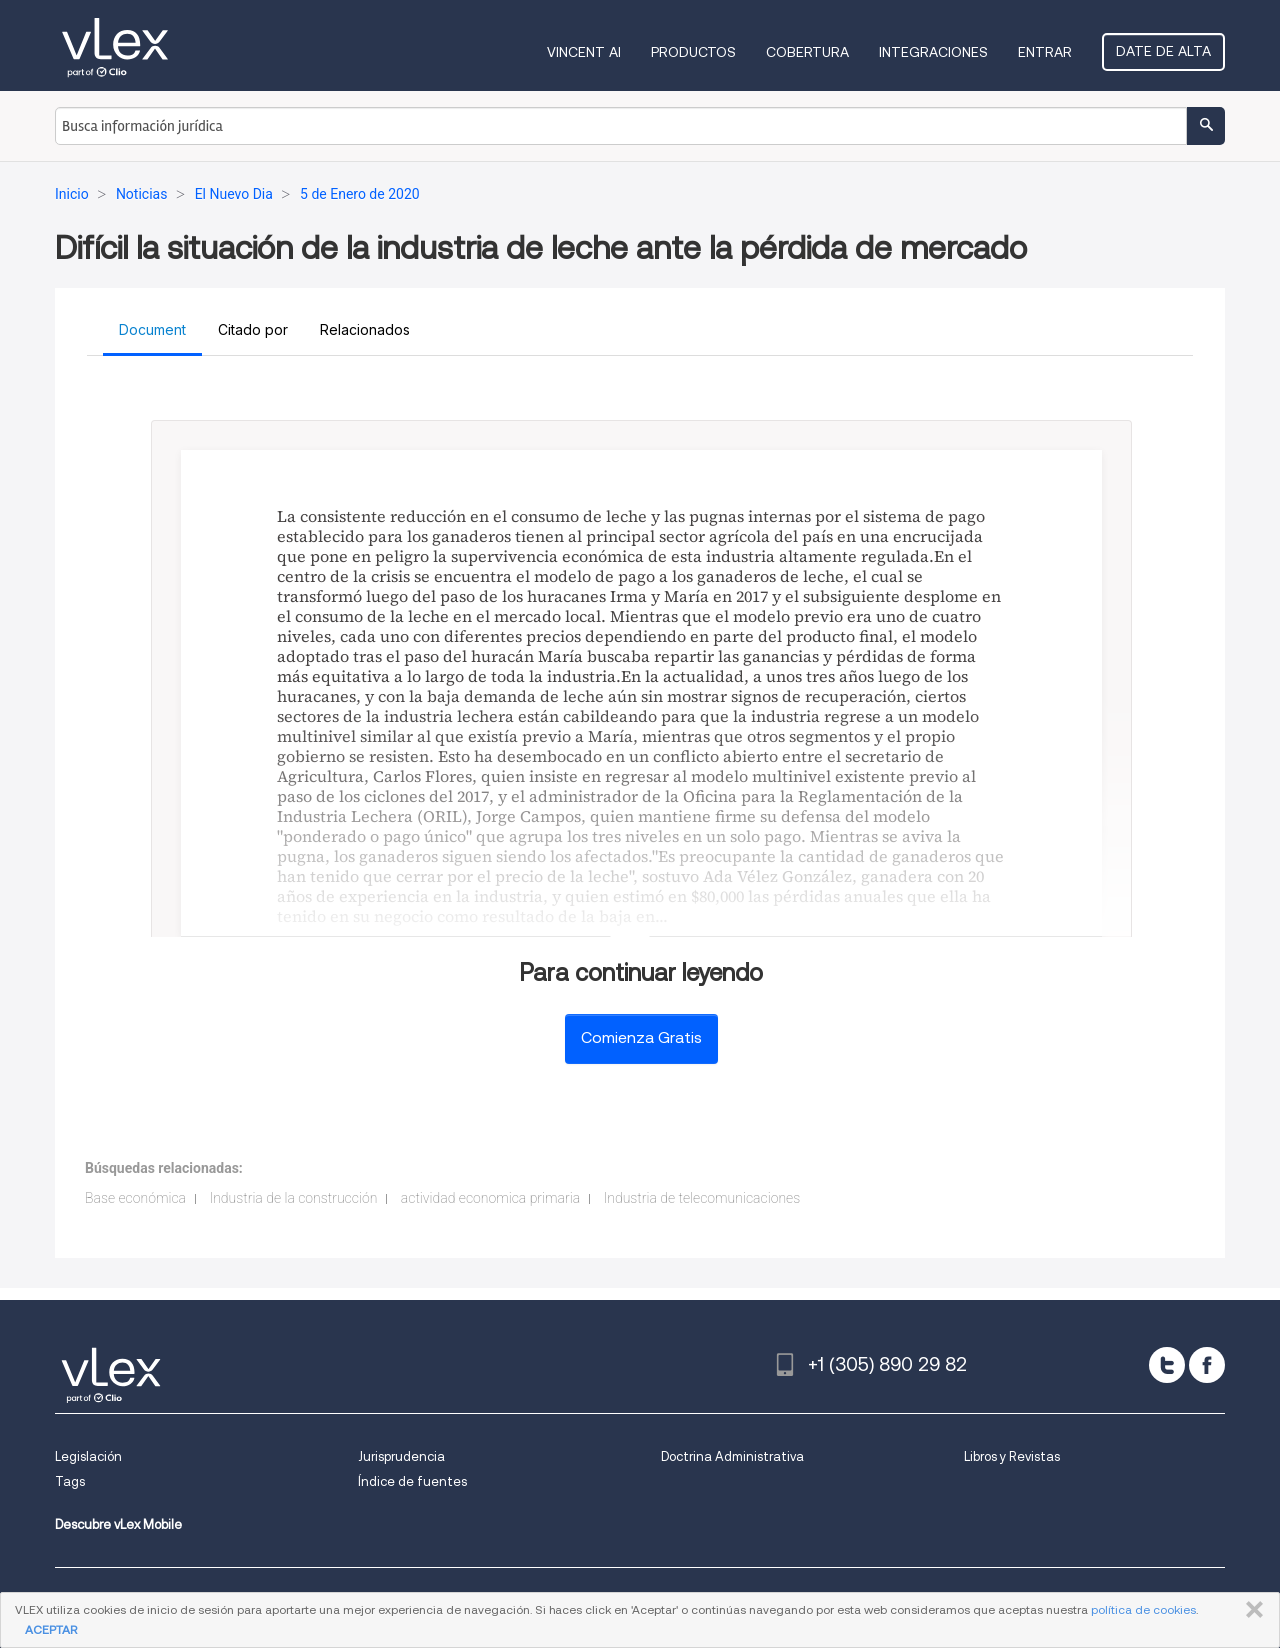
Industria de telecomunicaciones (702, 1198)
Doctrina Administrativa (732, 1456)
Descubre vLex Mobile (118, 1524)
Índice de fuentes (412, 1481)
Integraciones (933, 52)
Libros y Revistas (1012, 1456)
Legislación (88, 1456)
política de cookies (1143, 1609)
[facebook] (1207, 1365)
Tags (70, 1481)
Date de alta (1163, 51)
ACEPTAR (51, 1629)
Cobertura (807, 52)
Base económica (135, 1198)
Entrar (1045, 52)
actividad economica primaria (490, 1198)
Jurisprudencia (401, 1456)
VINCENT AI (584, 52)
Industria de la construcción (293, 1198)
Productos (693, 52)
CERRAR (1250, 1610)
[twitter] (1167, 1365)
